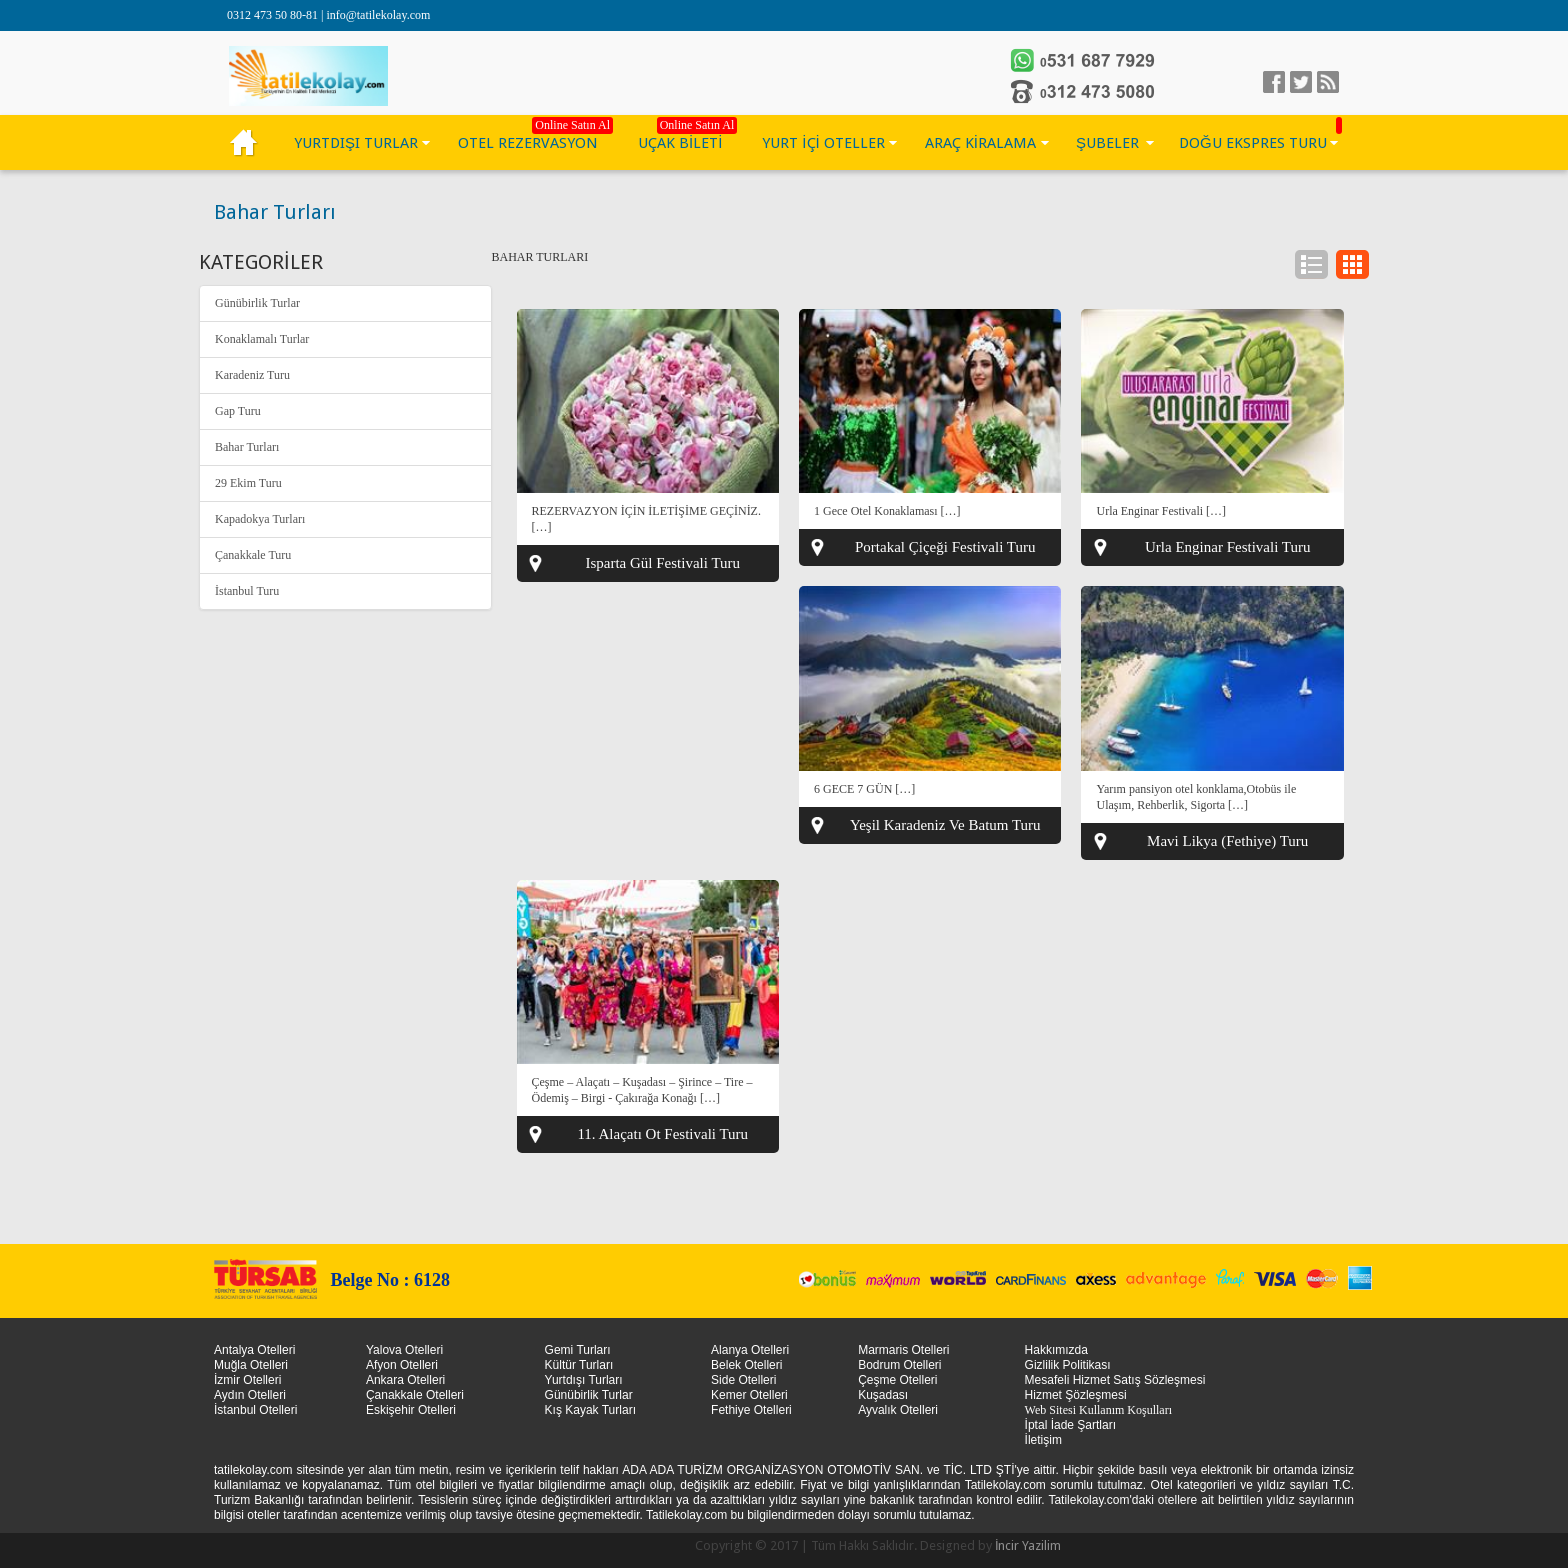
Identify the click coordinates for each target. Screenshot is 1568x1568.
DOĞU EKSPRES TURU (1253, 143)
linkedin (1328, 82)
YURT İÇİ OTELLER (823, 143)
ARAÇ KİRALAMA (980, 143)
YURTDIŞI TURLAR (356, 143)
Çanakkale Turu (253, 555)
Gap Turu (238, 411)
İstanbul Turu (247, 591)
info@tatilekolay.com (378, 15)
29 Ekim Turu (248, 483)
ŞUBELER (1107, 143)
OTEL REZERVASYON (528, 143)
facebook (1274, 82)
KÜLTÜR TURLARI (244, 143)
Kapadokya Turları (260, 519)
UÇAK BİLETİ (680, 143)
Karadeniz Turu (252, 375)
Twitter (1301, 82)
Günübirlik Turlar (257, 303)
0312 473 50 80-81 (274, 15)
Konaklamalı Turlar (262, 339)
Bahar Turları (247, 447)
